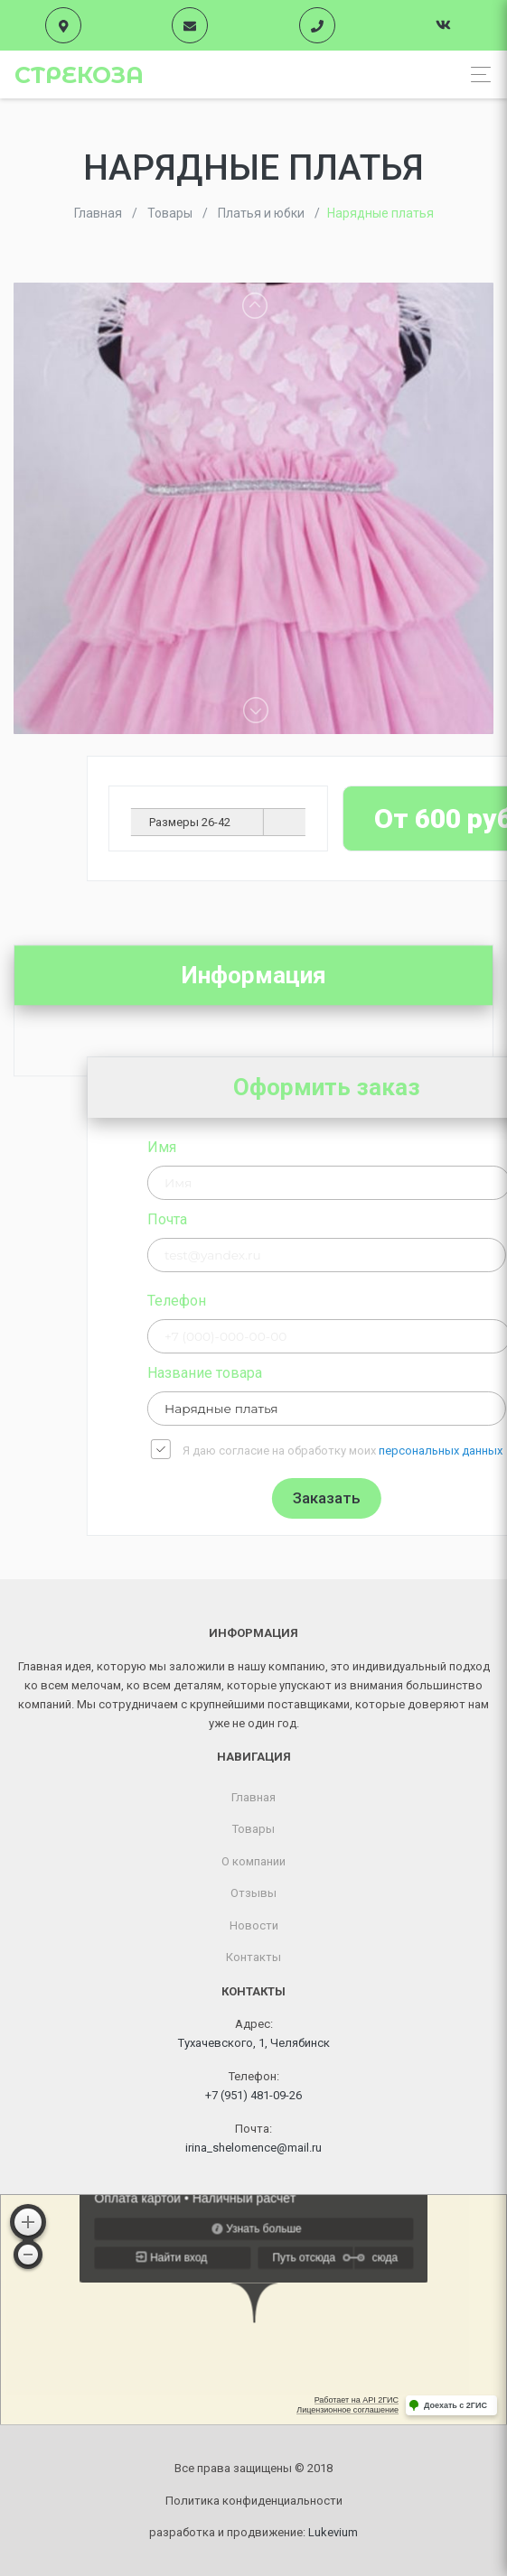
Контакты (253, 1957)
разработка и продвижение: (253, 2532)
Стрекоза (79, 75)
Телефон (293, 1300)
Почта (284, 1219)
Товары (253, 1829)
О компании (253, 1861)
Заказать (443, 1498)
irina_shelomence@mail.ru (253, 2147)
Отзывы (253, 1893)
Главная (253, 1797)
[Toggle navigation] (476, 74)
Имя (278, 1147)
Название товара (321, 1372)
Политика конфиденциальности (254, 2500)
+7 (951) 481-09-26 (253, 2095)
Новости (254, 1925)
